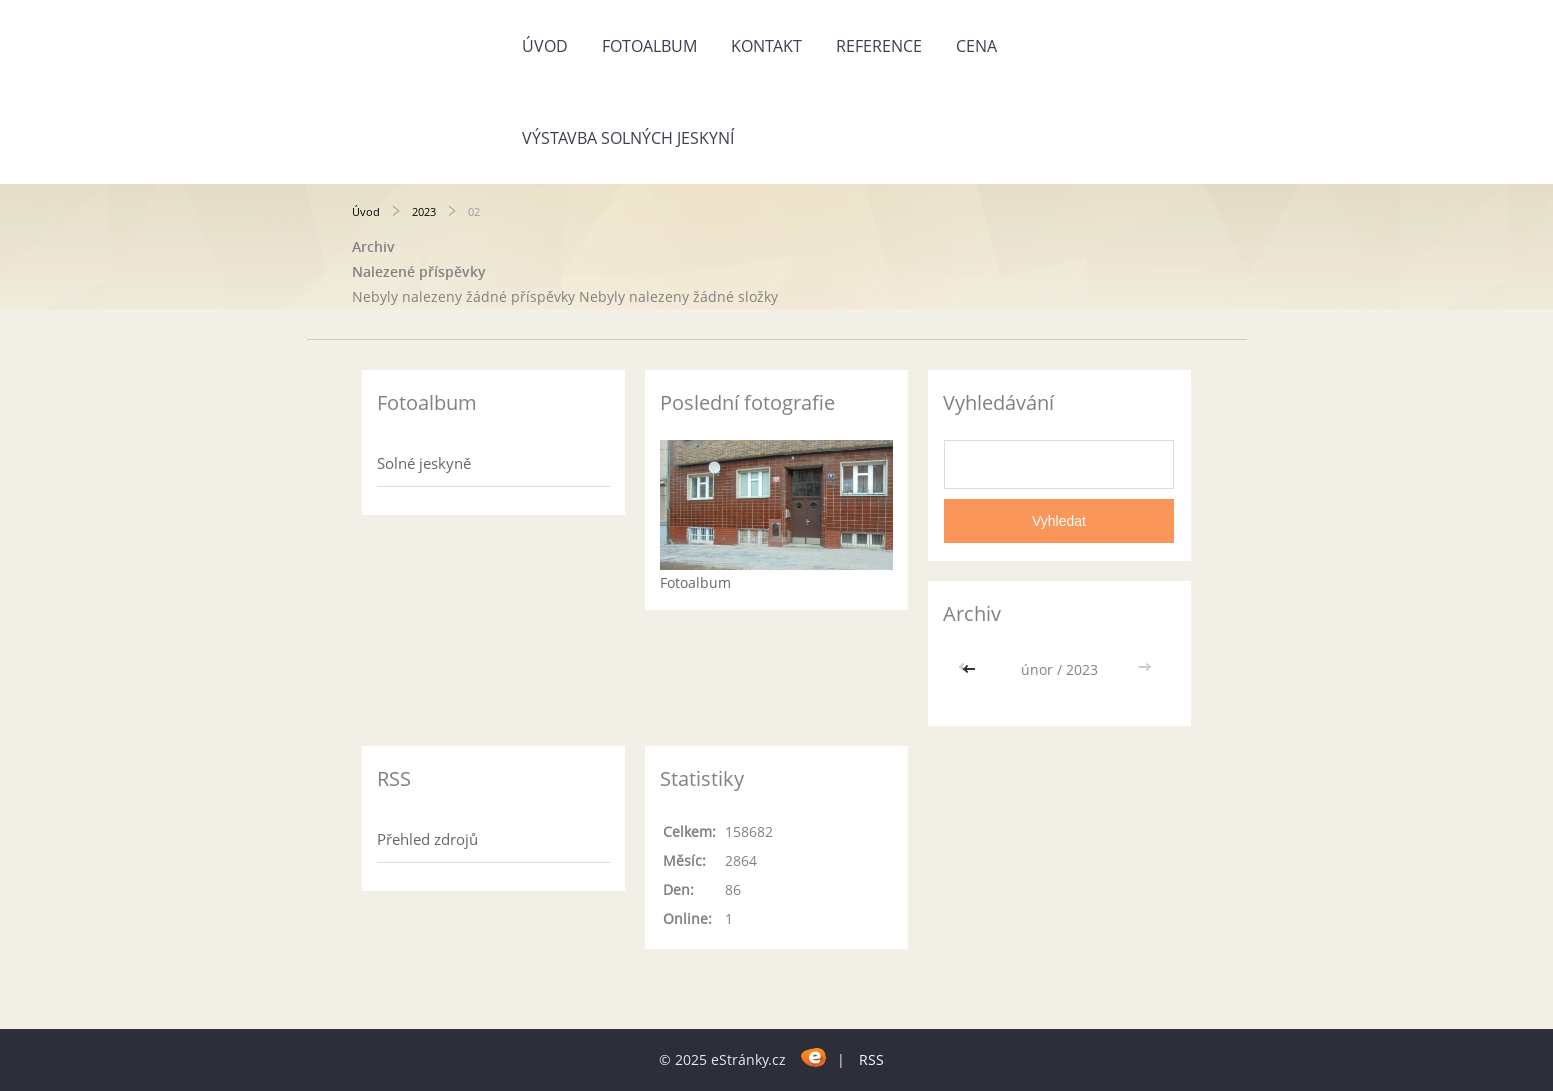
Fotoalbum (649, 46)
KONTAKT (766, 46)
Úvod (545, 46)
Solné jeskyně (424, 463)
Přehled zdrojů (427, 839)
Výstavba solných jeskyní (628, 138)
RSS (871, 1059)
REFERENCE (879, 46)
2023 (424, 211)
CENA (976, 46)
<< (971, 669)
